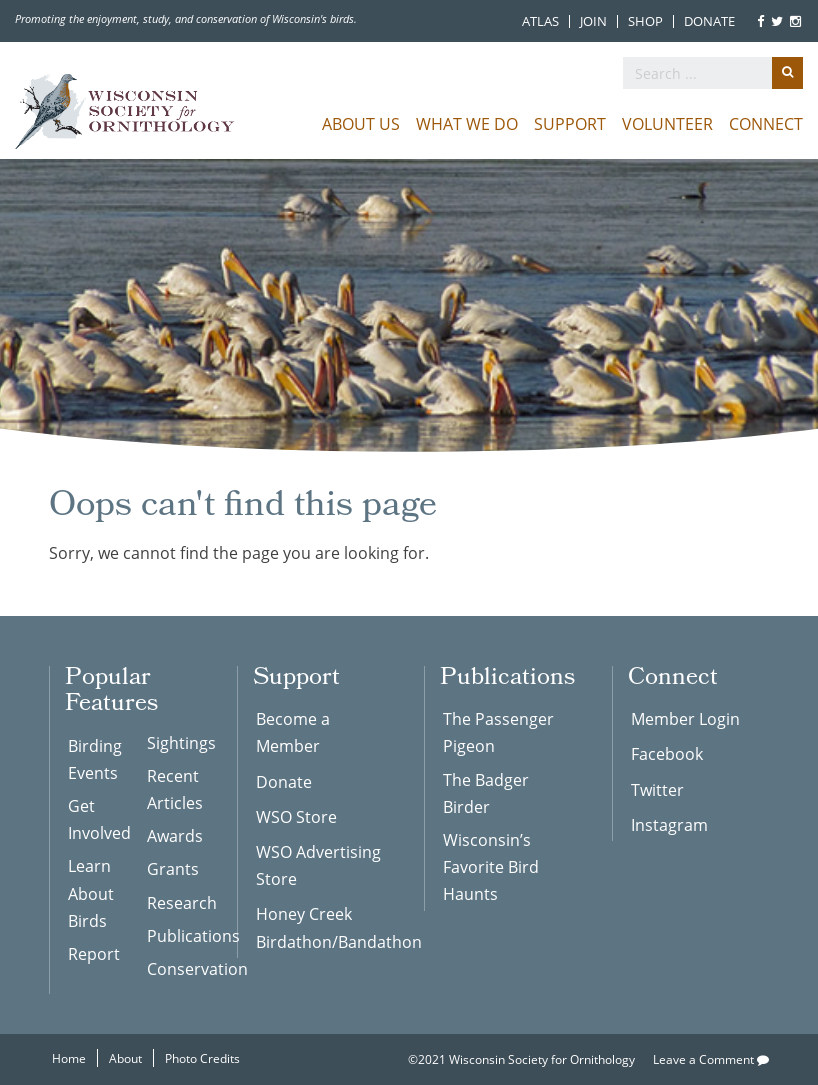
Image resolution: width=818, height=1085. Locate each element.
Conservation (177, 968)
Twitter (657, 789)
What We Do (467, 123)
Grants (173, 868)
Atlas (540, 21)
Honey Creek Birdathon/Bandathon (325, 927)
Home (69, 1058)
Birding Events (95, 759)
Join (593, 21)
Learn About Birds (91, 892)
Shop (645, 21)
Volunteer (667, 123)
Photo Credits (202, 1058)
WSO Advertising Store (318, 865)
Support (570, 123)
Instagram (669, 824)
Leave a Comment (711, 1059)
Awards (175, 835)
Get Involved (98, 819)
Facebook (667, 753)
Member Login (685, 718)
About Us (361, 123)
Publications (177, 935)
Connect (766, 123)
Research (177, 902)
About (125, 1058)
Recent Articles (175, 789)
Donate (709, 21)
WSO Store (296, 816)
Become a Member (293, 732)
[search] (713, 73)
